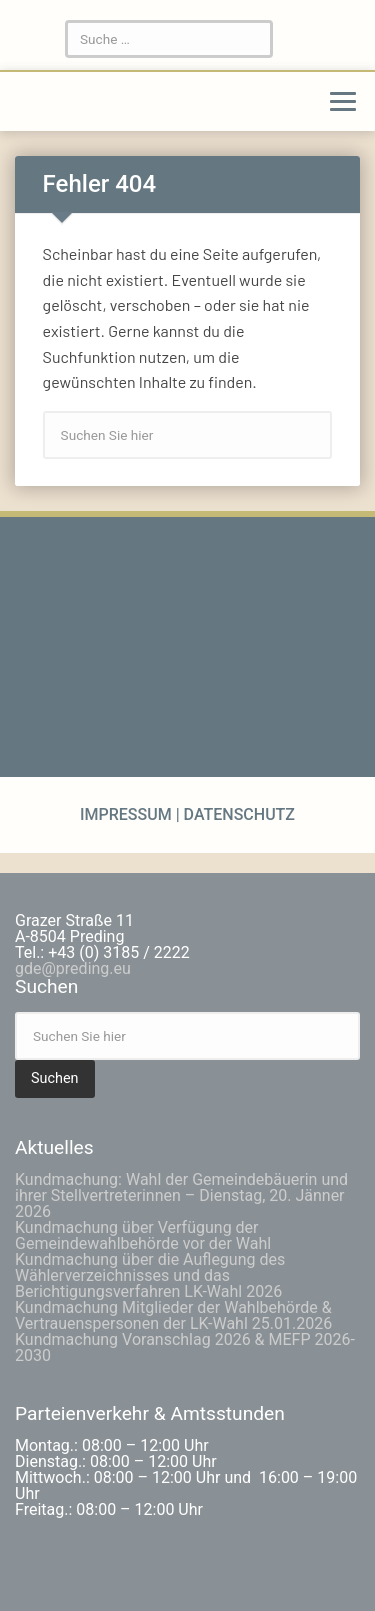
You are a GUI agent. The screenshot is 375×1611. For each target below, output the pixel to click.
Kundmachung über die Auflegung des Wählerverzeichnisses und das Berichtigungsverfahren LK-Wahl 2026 (150, 1275)
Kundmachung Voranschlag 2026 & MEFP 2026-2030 (185, 1347)
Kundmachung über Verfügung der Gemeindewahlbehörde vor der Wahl (143, 1235)
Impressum (128, 814)
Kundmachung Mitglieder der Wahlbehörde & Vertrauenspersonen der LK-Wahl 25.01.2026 (173, 1315)
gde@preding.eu (73, 968)
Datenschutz (237, 814)
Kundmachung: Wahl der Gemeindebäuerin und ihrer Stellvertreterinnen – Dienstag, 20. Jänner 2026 (181, 1195)
